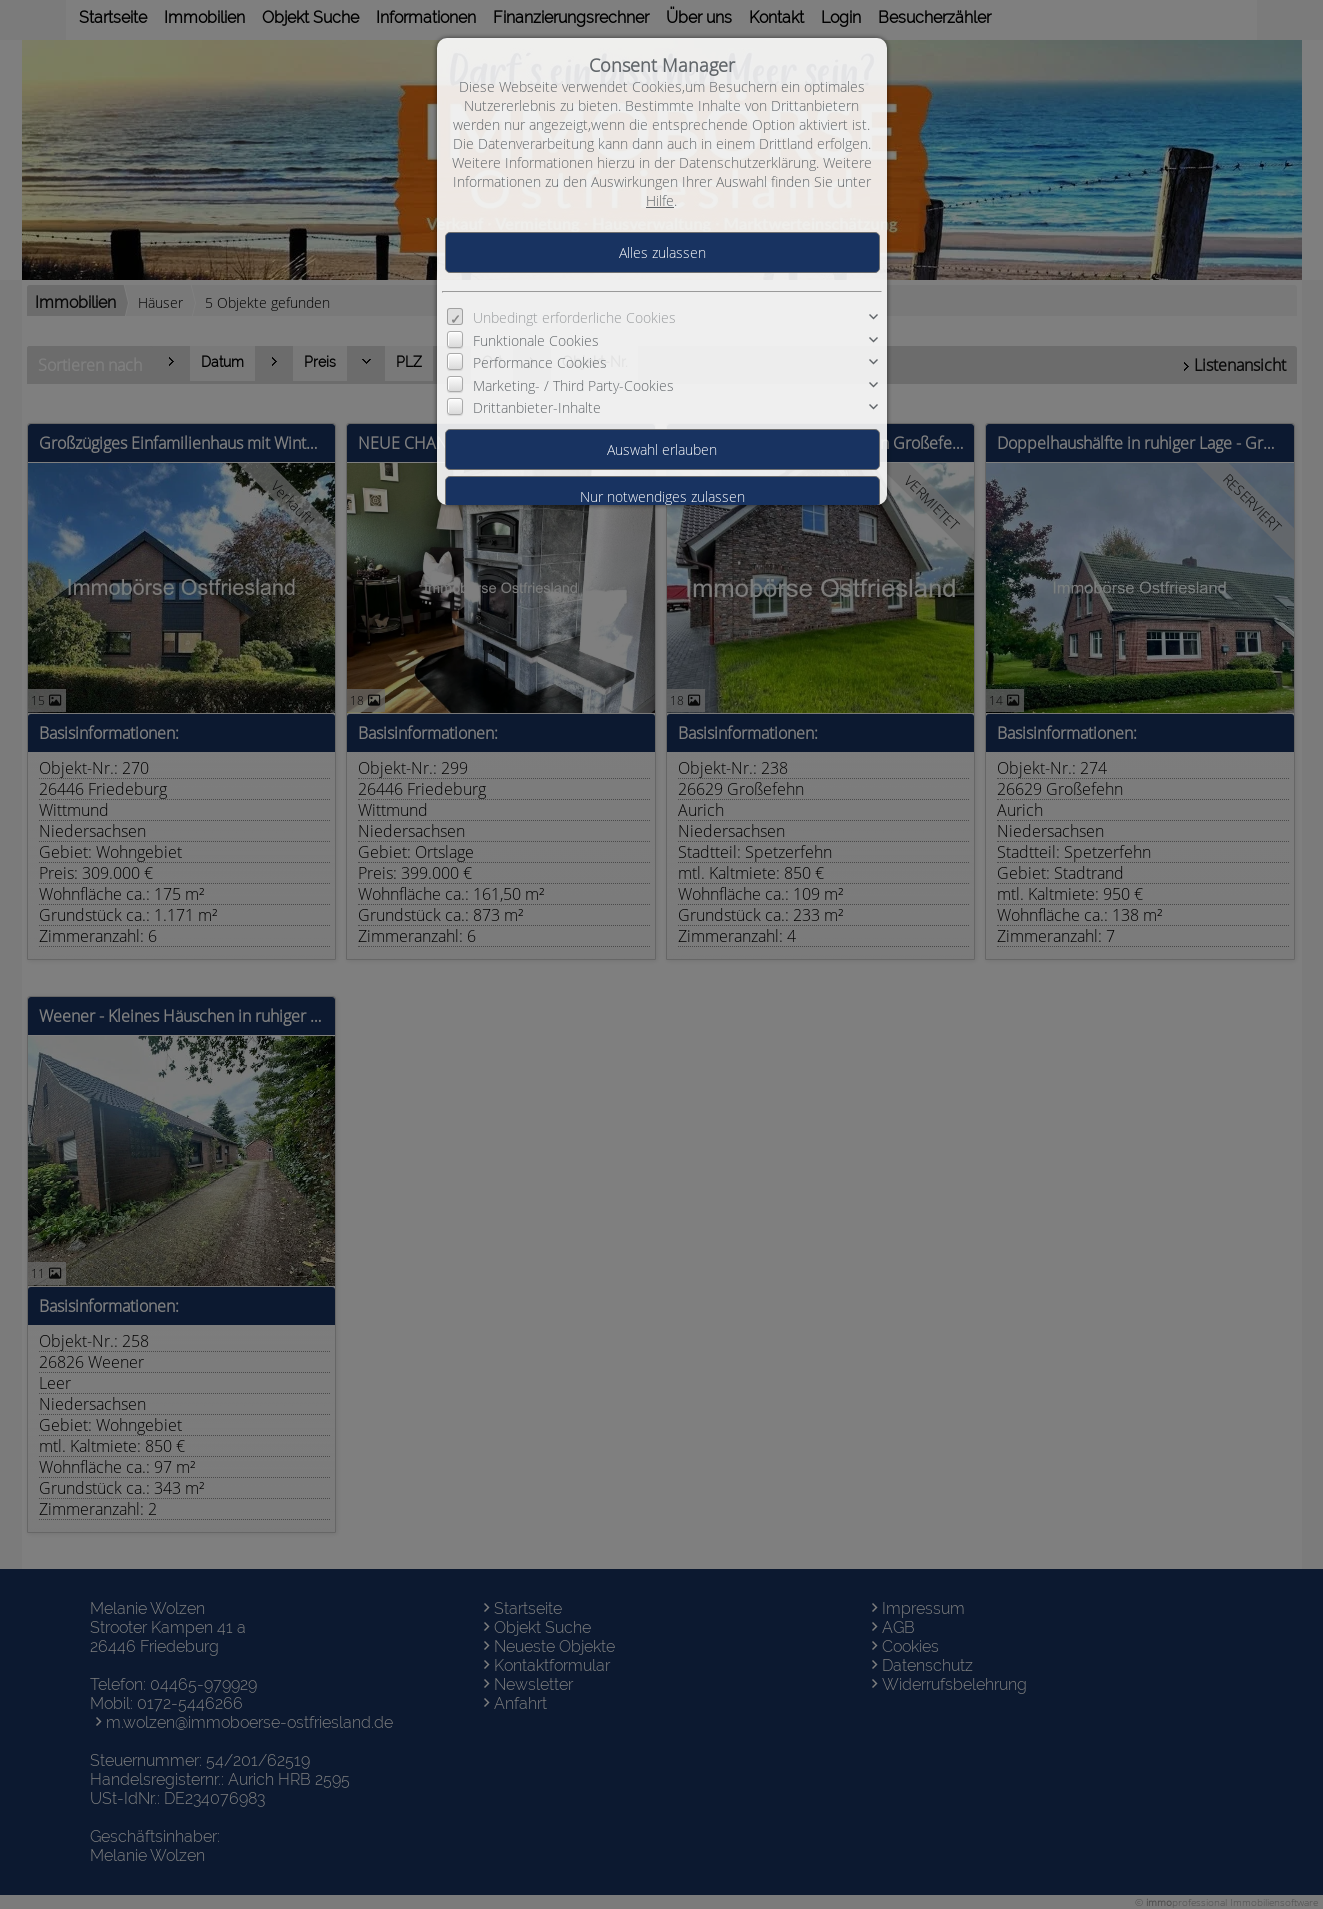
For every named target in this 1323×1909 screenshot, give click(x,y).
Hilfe (660, 200)
